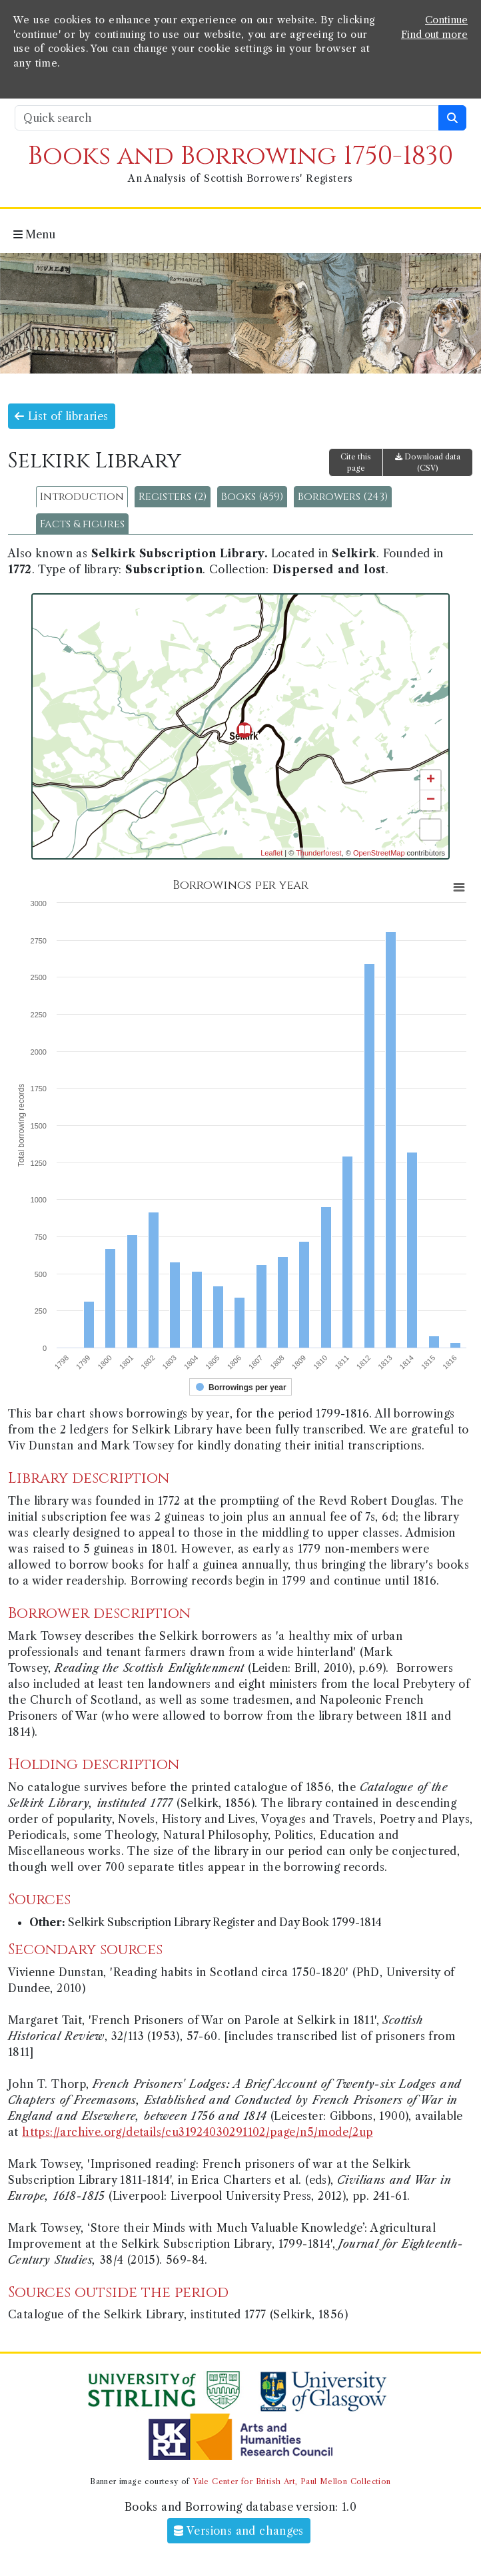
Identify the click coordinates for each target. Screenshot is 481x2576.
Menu (34, 234)
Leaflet (271, 853)
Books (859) (252, 496)
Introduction (82, 496)
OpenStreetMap (379, 853)
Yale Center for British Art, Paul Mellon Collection (291, 2481)
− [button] (430, 800)
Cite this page (355, 462)
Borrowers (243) (343, 496)
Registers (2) (173, 496)
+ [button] (430, 780)
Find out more (434, 35)
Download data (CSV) (427, 462)
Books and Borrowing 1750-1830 (240, 156)
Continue (446, 20)
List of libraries (62, 416)
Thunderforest (318, 853)
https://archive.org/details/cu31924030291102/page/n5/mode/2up (197, 2132)
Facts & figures (82, 524)
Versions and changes (239, 2530)
